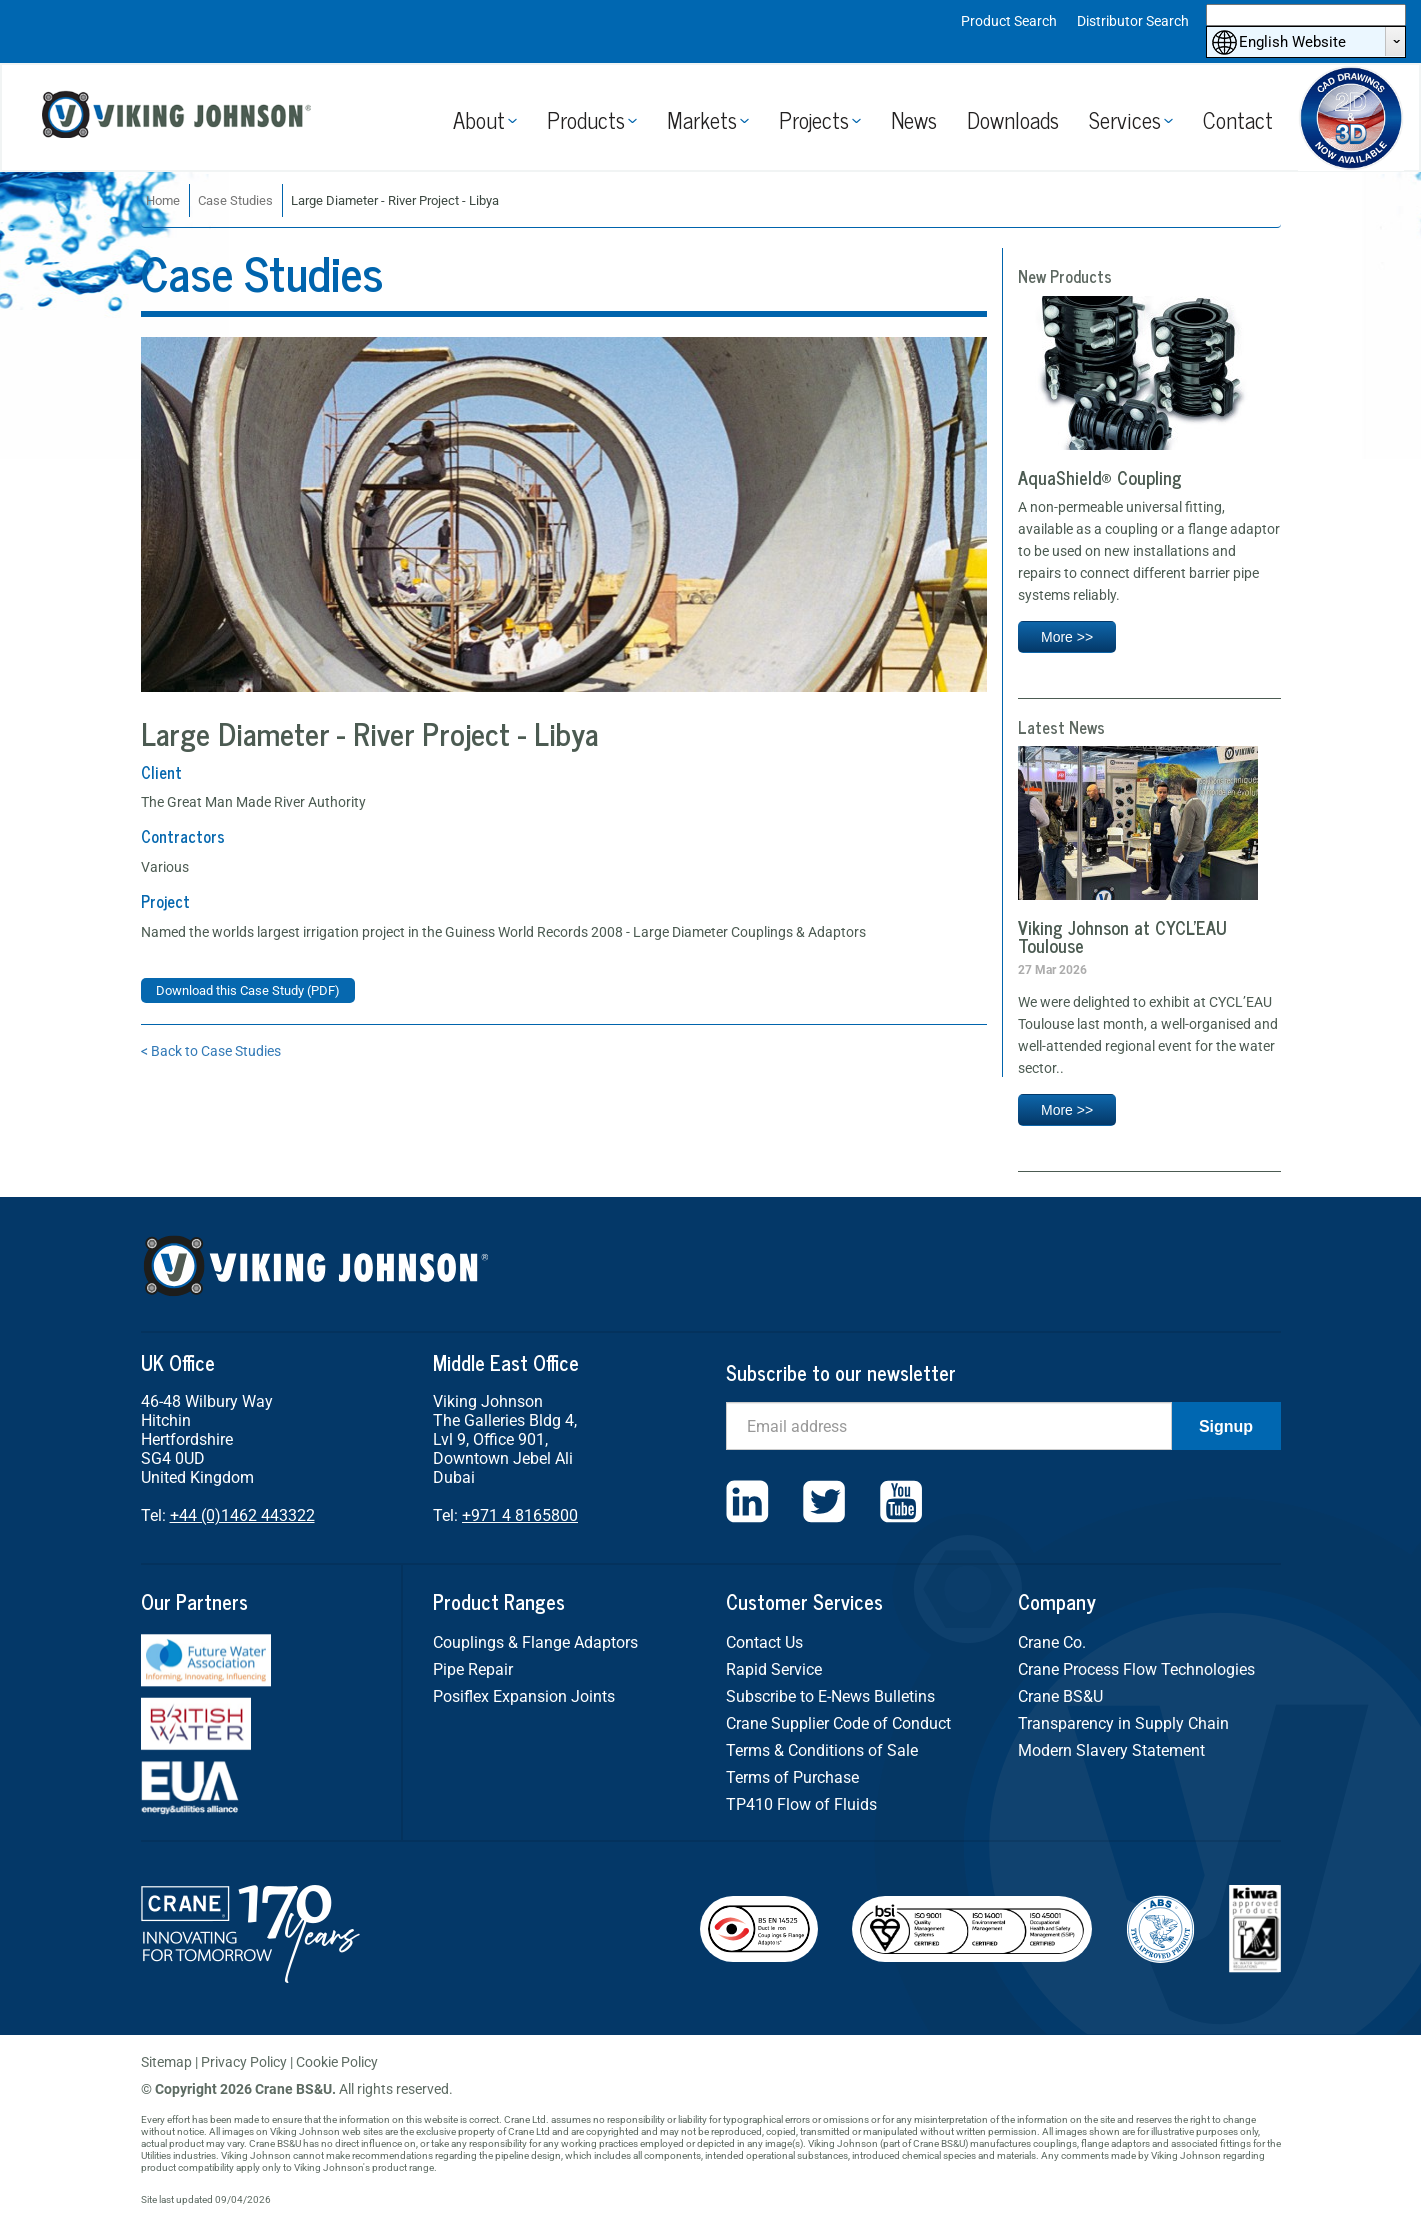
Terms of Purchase (792, 1777)
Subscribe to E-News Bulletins (830, 1696)
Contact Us (764, 1642)
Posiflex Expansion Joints (524, 1696)
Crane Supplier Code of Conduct (838, 1723)
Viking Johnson (179, 117)
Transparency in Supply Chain (1123, 1723)
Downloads (1013, 119)
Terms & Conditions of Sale (822, 1750)
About (479, 119)
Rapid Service (774, 1669)
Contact (1238, 119)
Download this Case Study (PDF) (248, 990)
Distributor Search (1133, 21)
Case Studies (235, 200)
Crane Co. (1052, 1642)
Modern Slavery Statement (1111, 1750)
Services (1125, 119)
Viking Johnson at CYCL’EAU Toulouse (1122, 936)
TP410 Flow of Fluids (801, 1804)
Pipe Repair (473, 1669)
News (914, 119)
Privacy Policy (244, 2062)
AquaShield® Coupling (1100, 477)
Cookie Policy (337, 2062)
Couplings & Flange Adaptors (535, 1642)
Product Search (1009, 21)
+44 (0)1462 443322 (242, 1515)
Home (163, 200)
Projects (814, 119)
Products (586, 119)
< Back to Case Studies (211, 1051)
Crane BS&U (1060, 1696)
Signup (1226, 1426)
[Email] (949, 1426)
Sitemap (166, 2062)
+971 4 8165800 (520, 1515)
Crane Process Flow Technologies (1136, 1669)
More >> (1067, 637)
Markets (702, 119)
